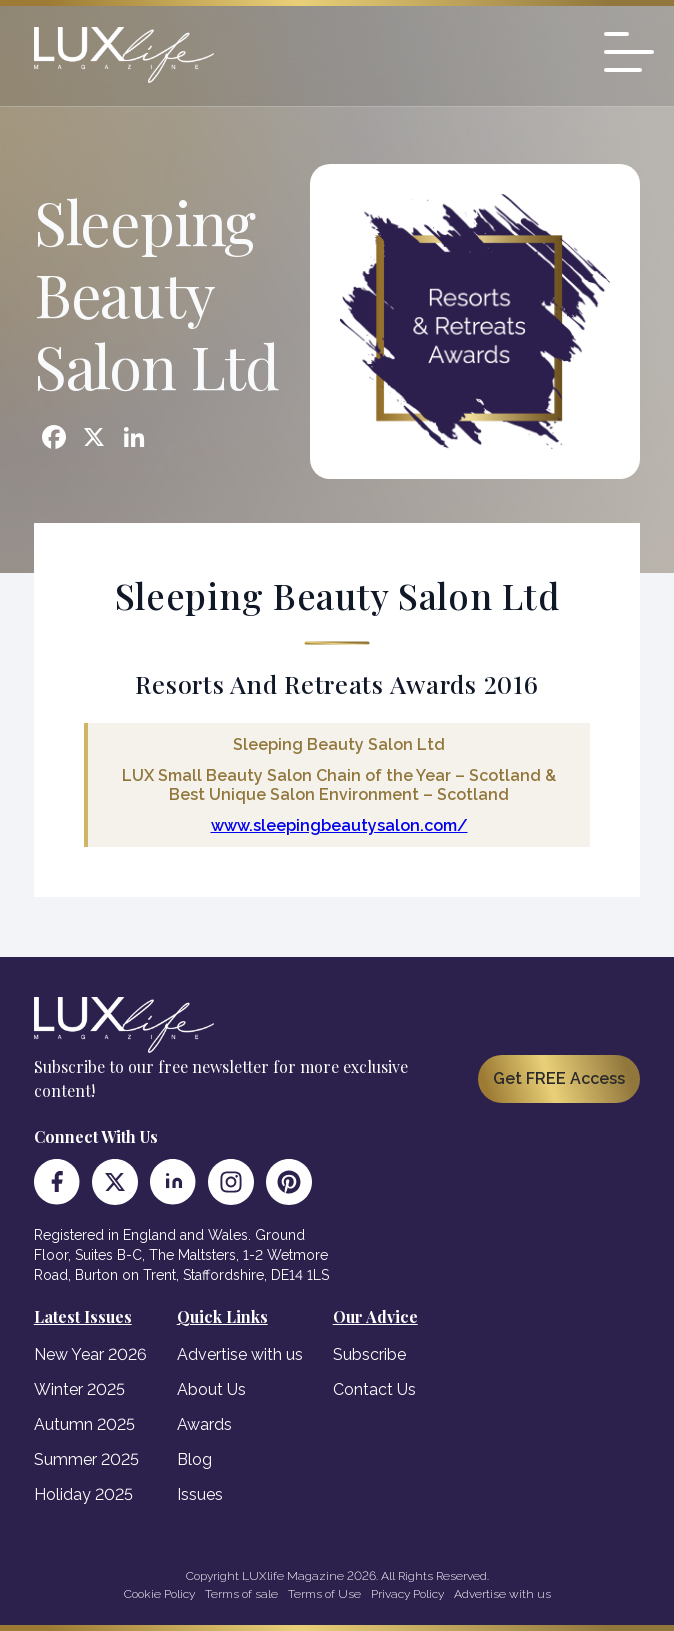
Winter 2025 (79, 1389)
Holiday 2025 (83, 1494)
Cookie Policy (159, 1594)
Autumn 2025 (84, 1424)
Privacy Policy (407, 1594)
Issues (200, 1494)
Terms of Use (324, 1594)
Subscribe (369, 1354)
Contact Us (374, 1389)
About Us (211, 1389)
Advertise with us (240, 1354)
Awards (204, 1424)
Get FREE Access (559, 1078)
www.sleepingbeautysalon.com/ (339, 825)
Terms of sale (241, 1594)
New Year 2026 (90, 1354)
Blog (194, 1459)
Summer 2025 (86, 1459)
